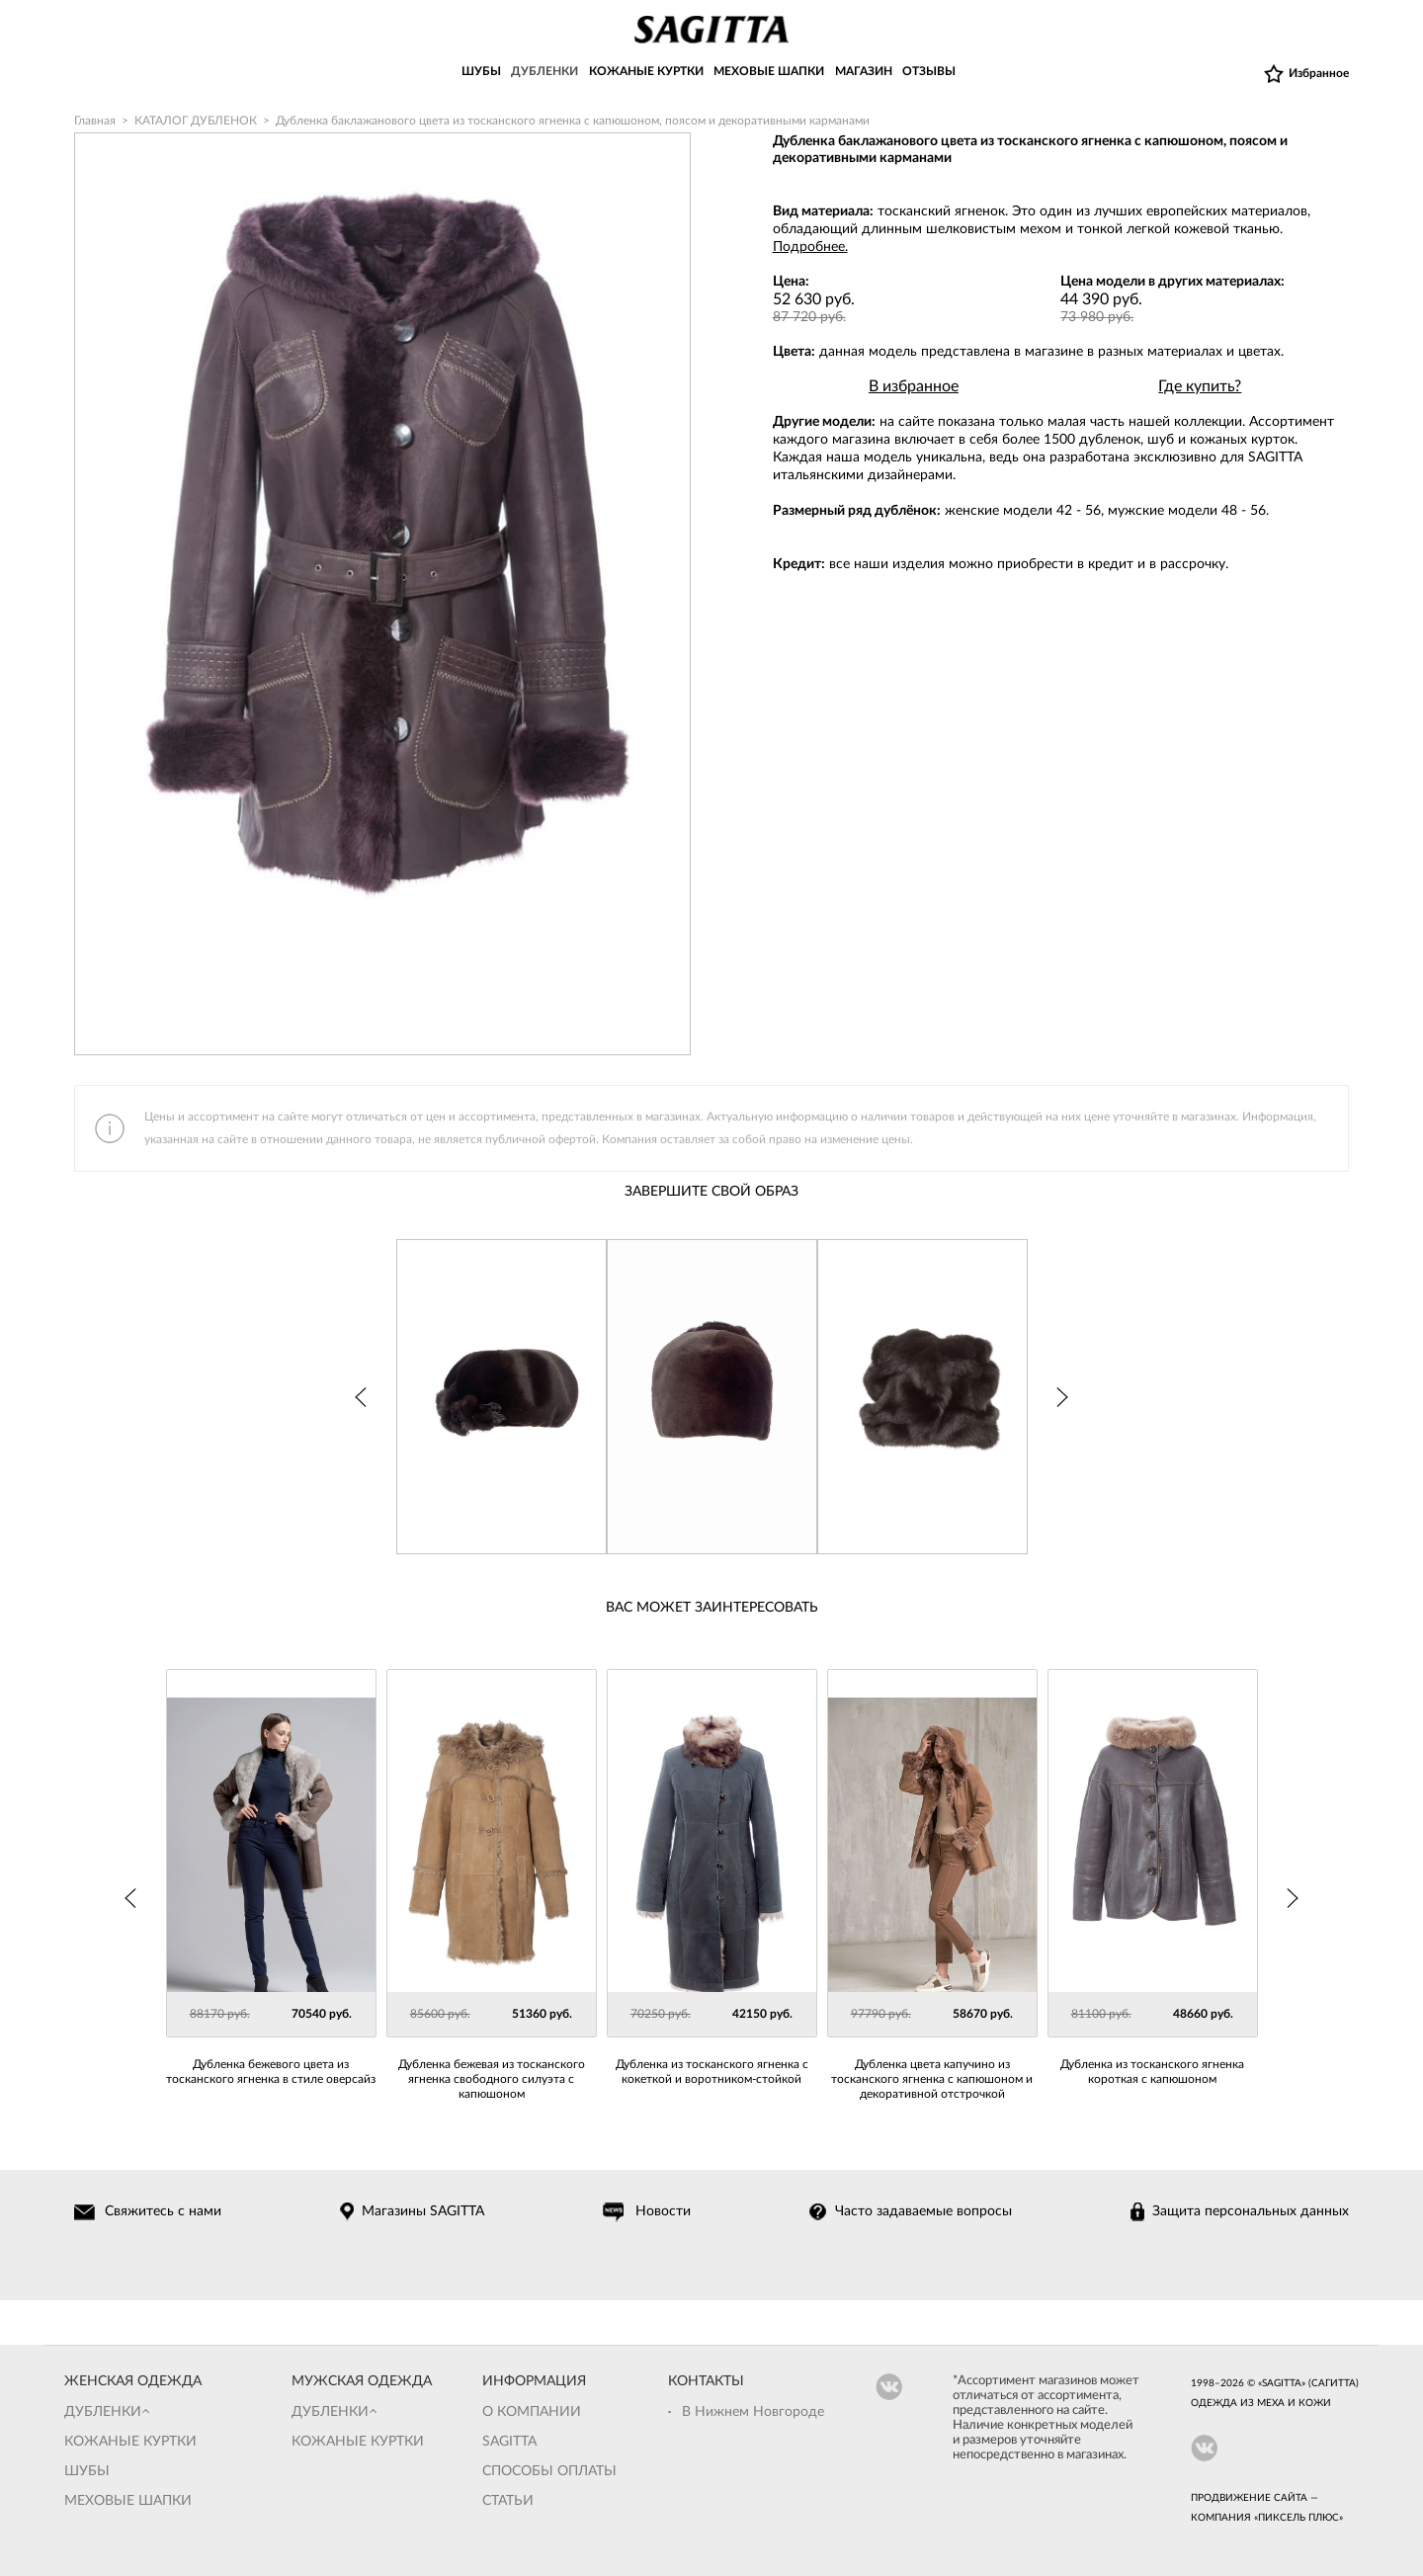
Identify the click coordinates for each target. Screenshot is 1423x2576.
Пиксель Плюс (1298, 2518)
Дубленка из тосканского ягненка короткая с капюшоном (1152, 2071)
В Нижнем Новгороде (753, 2412)
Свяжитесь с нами (164, 2211)
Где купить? (1199, 386)
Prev (359, 1397)
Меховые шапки (128, 2501)
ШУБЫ (481, 72)
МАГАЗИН (863, 72)
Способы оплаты (549, 2471)
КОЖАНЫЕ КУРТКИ (646, 72)
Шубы (87, 2471)
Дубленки (102, 2412)
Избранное (1319, 73)
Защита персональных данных (1250, 2211)
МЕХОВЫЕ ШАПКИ (768, 72)
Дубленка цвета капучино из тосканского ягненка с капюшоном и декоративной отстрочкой (932, 2079)
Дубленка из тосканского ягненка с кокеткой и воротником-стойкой (712, 2071)
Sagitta (509, 2442)
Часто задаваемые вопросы (923, 2211)
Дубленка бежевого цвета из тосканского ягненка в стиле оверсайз (271, 2071)
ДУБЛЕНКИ (544, 72)
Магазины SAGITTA (424, 2211)
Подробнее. (810, 247)
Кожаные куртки (130, 2442)
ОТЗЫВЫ (929, 72)
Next (1065, 1397)
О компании (531, 2412)
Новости (664, 2211)
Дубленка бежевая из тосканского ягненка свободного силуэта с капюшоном (491, 2079)
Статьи (508, 2501)
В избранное (914, 386)
